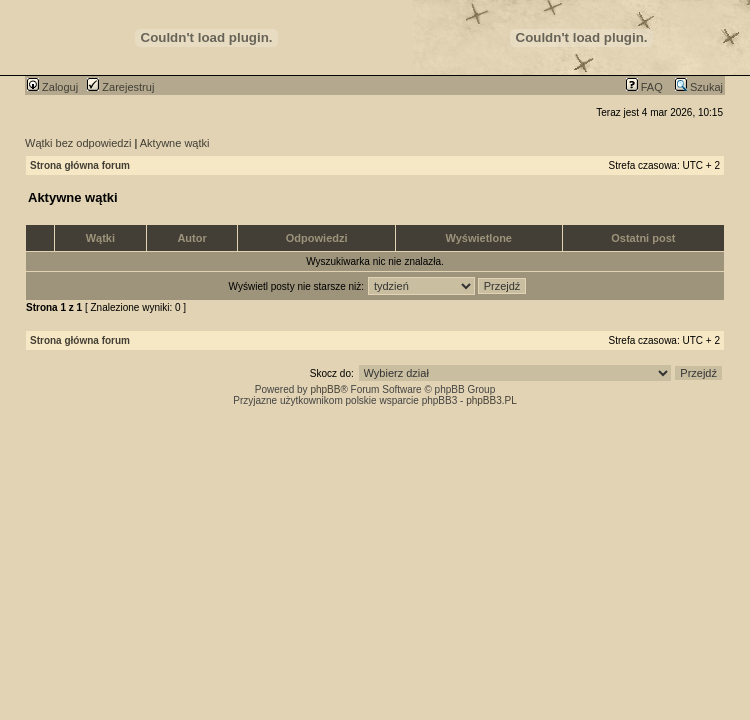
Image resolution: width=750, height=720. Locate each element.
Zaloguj (52, 87)
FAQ (644, 87)
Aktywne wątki (175, 143)
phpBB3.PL (491, 400)
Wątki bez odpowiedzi (78, 143)
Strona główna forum (80, 165)
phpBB (325, 389)
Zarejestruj (120, 87)
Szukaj (699, 87)
